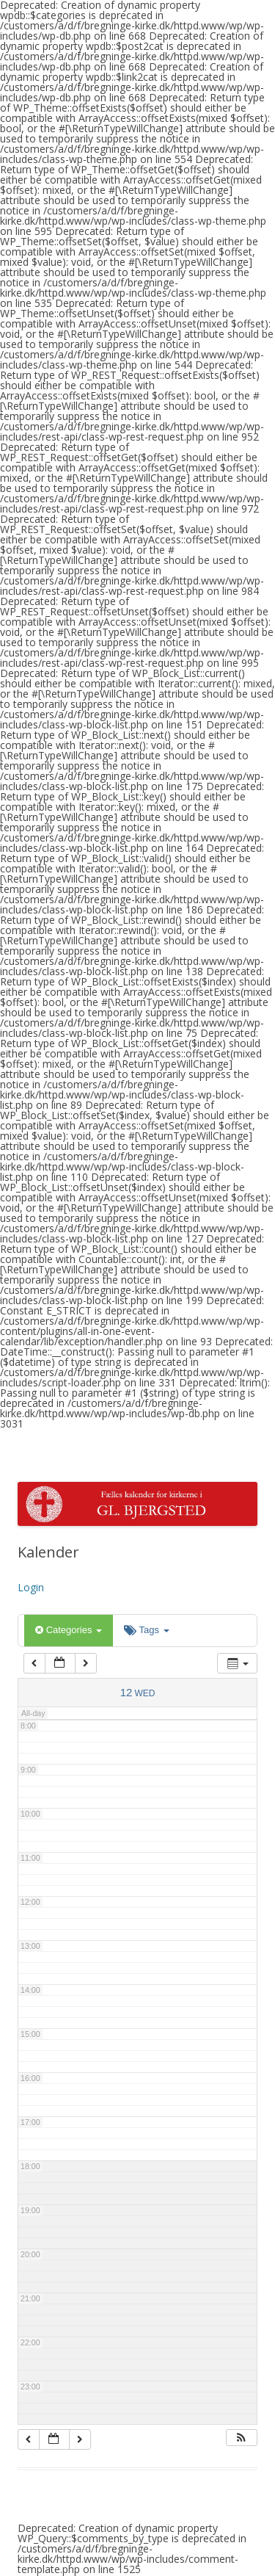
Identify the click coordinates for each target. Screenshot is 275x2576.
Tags (146, 1629)
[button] (241, 2437)
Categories (68, 1629)
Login (31, 1587)
